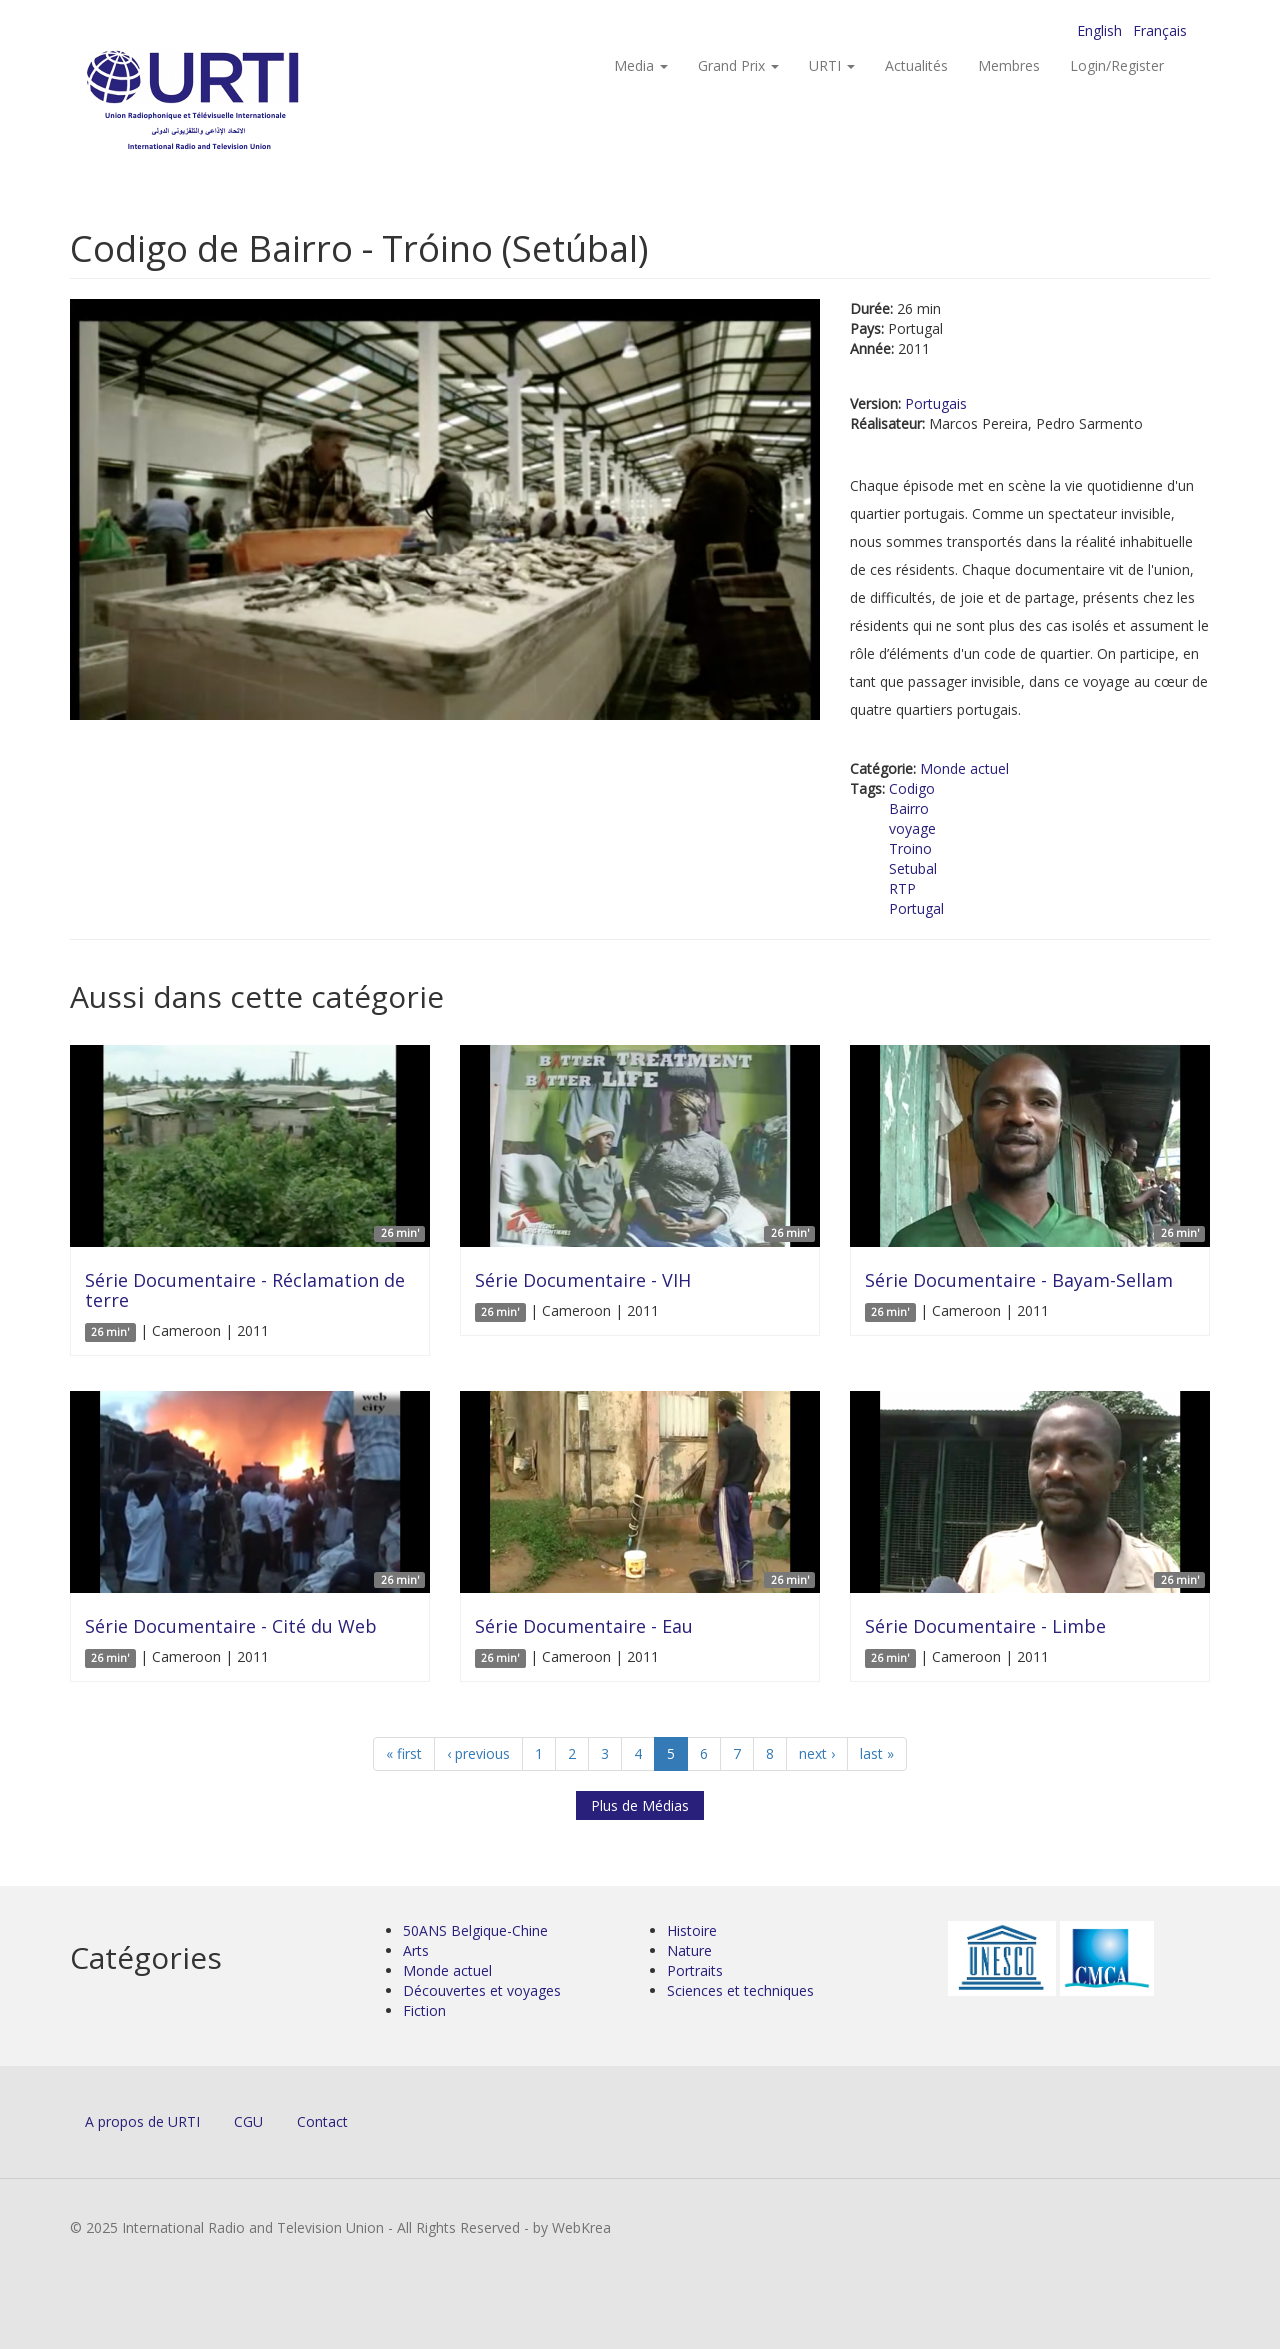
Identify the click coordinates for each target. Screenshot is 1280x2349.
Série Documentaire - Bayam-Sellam (1019, 1280)
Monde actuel (964, 768)
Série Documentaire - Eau (584, 1626)
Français (1160, 30)
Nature (689, 1950)
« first (404, 1753)
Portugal (916, 908)
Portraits (695, 1970)
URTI (832, 65)
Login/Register (1117, 65)
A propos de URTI (142, 2121)
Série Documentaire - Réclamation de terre (245, 1290)
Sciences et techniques (740, 1990)
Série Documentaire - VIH (583, 1280)
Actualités (916, 65)
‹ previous (478, 1753)
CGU (248, 2121)
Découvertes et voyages (482, 1990)
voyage (912, 828)
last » (877, 1753)
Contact (322, 2121)
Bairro (909, 808)
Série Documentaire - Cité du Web (231, 1626)
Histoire (692, 1930)
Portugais (936, 403)
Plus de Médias (640, 1805)
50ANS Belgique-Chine (475, 1930)
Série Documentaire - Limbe (985, 1626)
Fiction (424, 2010)
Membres (1009, 65)
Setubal (913, 868)
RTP (902, 888)
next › (817, 1753)
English (1099, 30)
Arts (416, 1950)
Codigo (912, 788)
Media (641, 65)
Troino (910, 848)
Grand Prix (738, 65)
